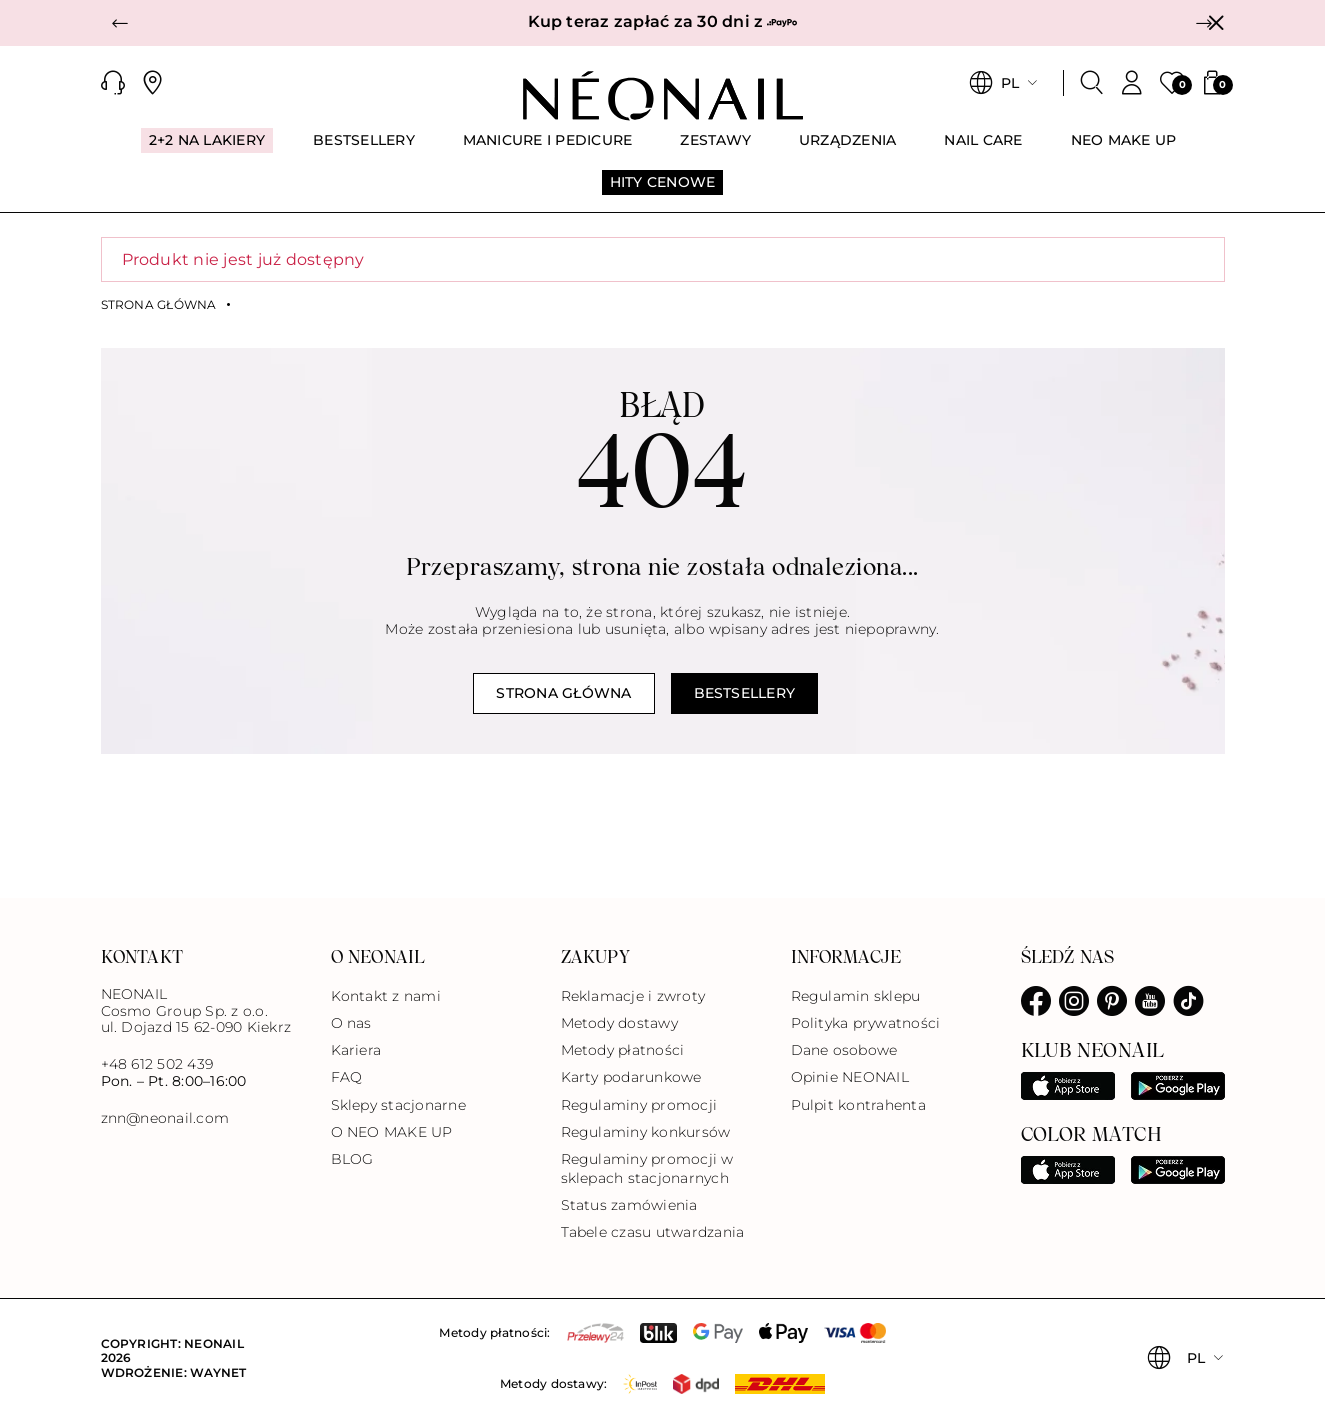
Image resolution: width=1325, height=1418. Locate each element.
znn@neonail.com (165, 1118)
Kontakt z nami (386, 996)
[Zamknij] (1216, 23)
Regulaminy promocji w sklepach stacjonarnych (647, 1168)
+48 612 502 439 (157, 1064)
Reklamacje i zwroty (633, 996)
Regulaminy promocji (639, 1105)
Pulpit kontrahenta (858, 1105)
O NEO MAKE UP (392, 1132)
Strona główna (159, 305)
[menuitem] (207, 149)
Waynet (218, 1372)
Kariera (356, 1050)
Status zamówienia (629, 1205)
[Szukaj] (1092, 83)
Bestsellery (745, 693)
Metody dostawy (619, 1023)
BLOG (352, 1159)
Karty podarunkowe (631, 1077)
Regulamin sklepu (856, 996)
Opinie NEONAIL (850, 1077)
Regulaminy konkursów (646, 1132)
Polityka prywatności (866, 1023)
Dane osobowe (844, 1050)
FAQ (347, 1077)
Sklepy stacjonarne (398, 1105)
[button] (121, 23)
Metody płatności (623, 1050)
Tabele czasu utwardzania (653, 1232)
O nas (351, 1023)
